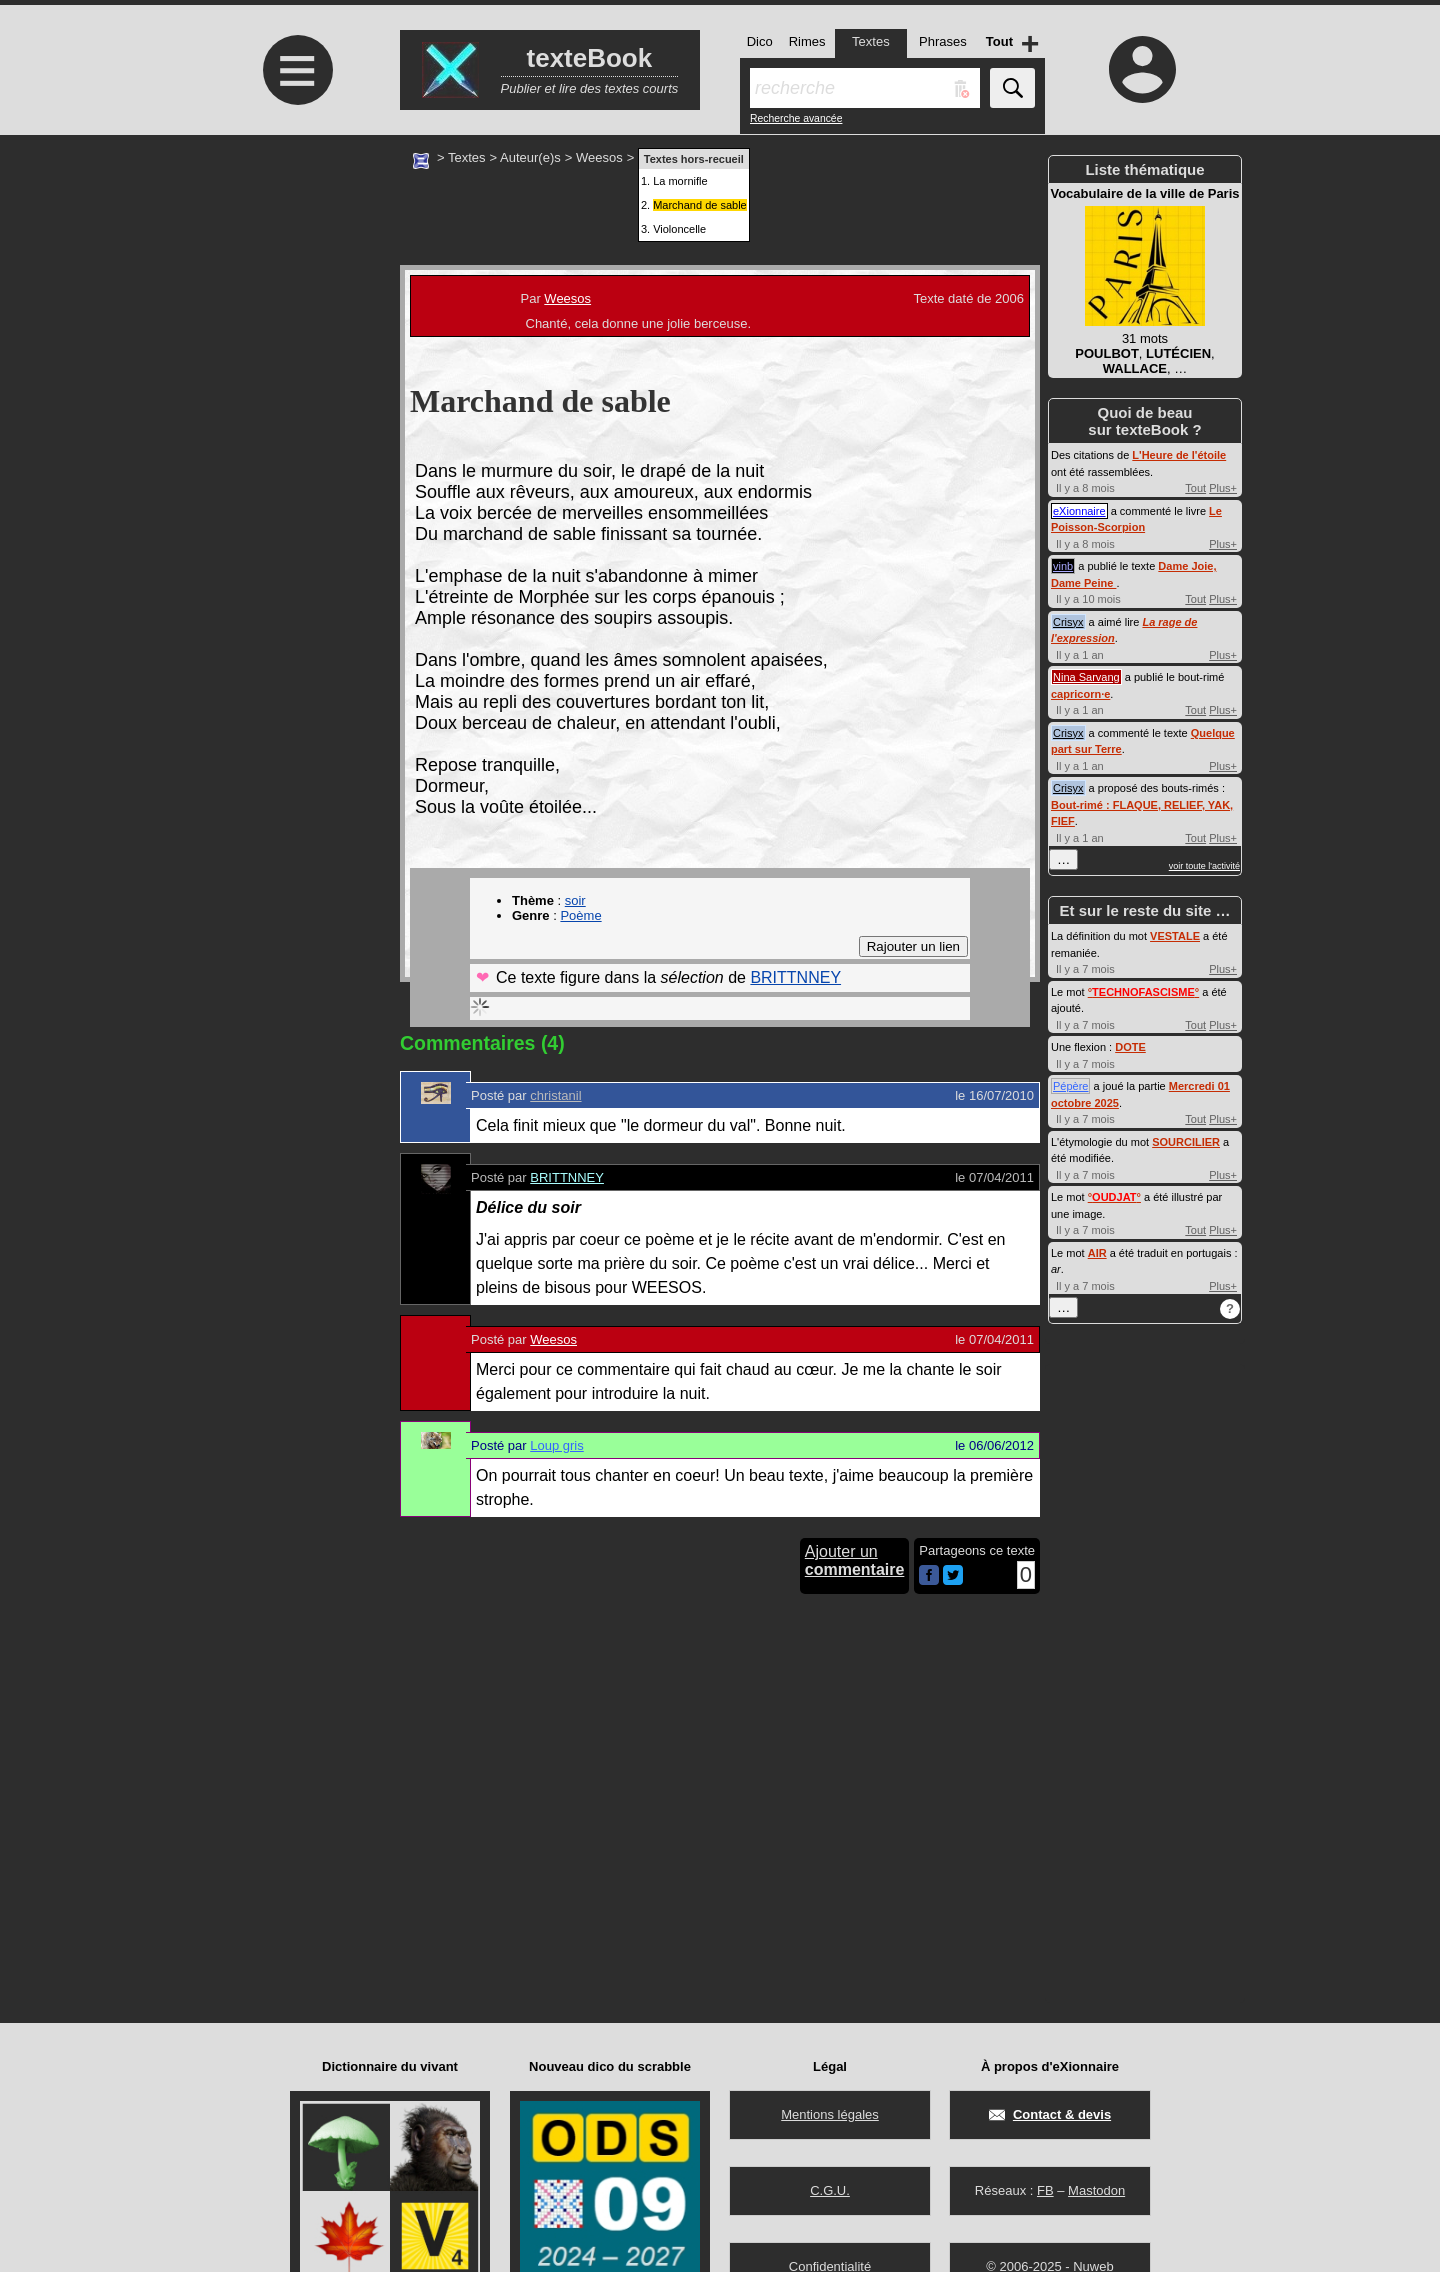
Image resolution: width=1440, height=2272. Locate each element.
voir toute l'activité (1204, 866)
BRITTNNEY (795, 977)
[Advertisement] (295, 302)
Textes (467, 157)
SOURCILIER (1186, 1142)
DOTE (1130, 1047)
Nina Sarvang (1086, 677)
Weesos (599, 157)
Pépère (1070, 1086)
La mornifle (680, 181)
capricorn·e (1080, 694)
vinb (1063, 566)
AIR (1097, 1253)
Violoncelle (679, 229)
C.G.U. (830, 2190)
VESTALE (1175, 936)
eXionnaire (1079, 511)
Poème (580, 915)
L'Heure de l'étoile (1179, 455)
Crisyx (1068, 622)
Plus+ (1223, 488)
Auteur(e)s (530, 157)
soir (575, 900)
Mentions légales (830, 2114)
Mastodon (1096, 2190)
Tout (1195, 488)
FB (1045, 2190)
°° (1144, 992)
